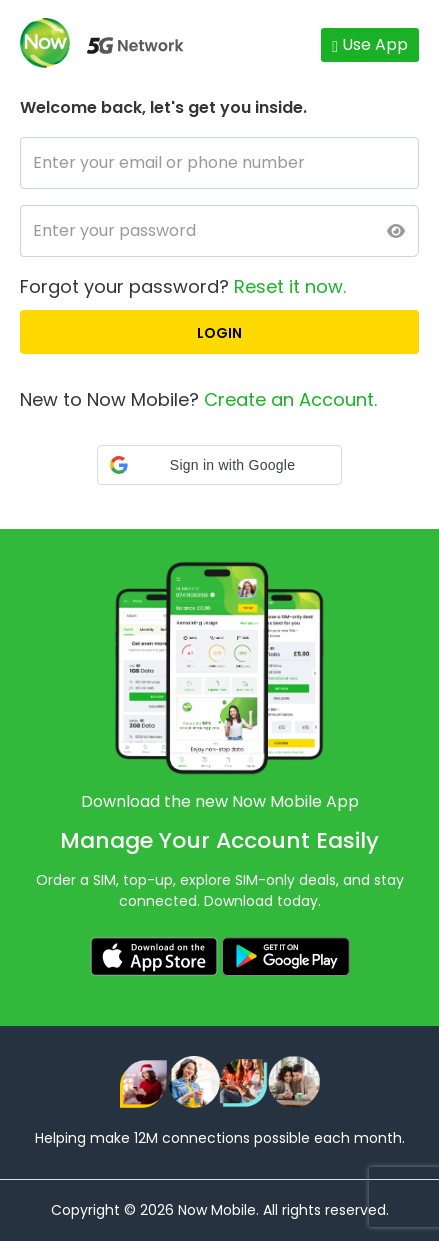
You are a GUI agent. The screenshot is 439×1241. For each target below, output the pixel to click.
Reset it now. (290, 286)
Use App (370, 44)
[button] (219, 465)
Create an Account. (290, 399)
